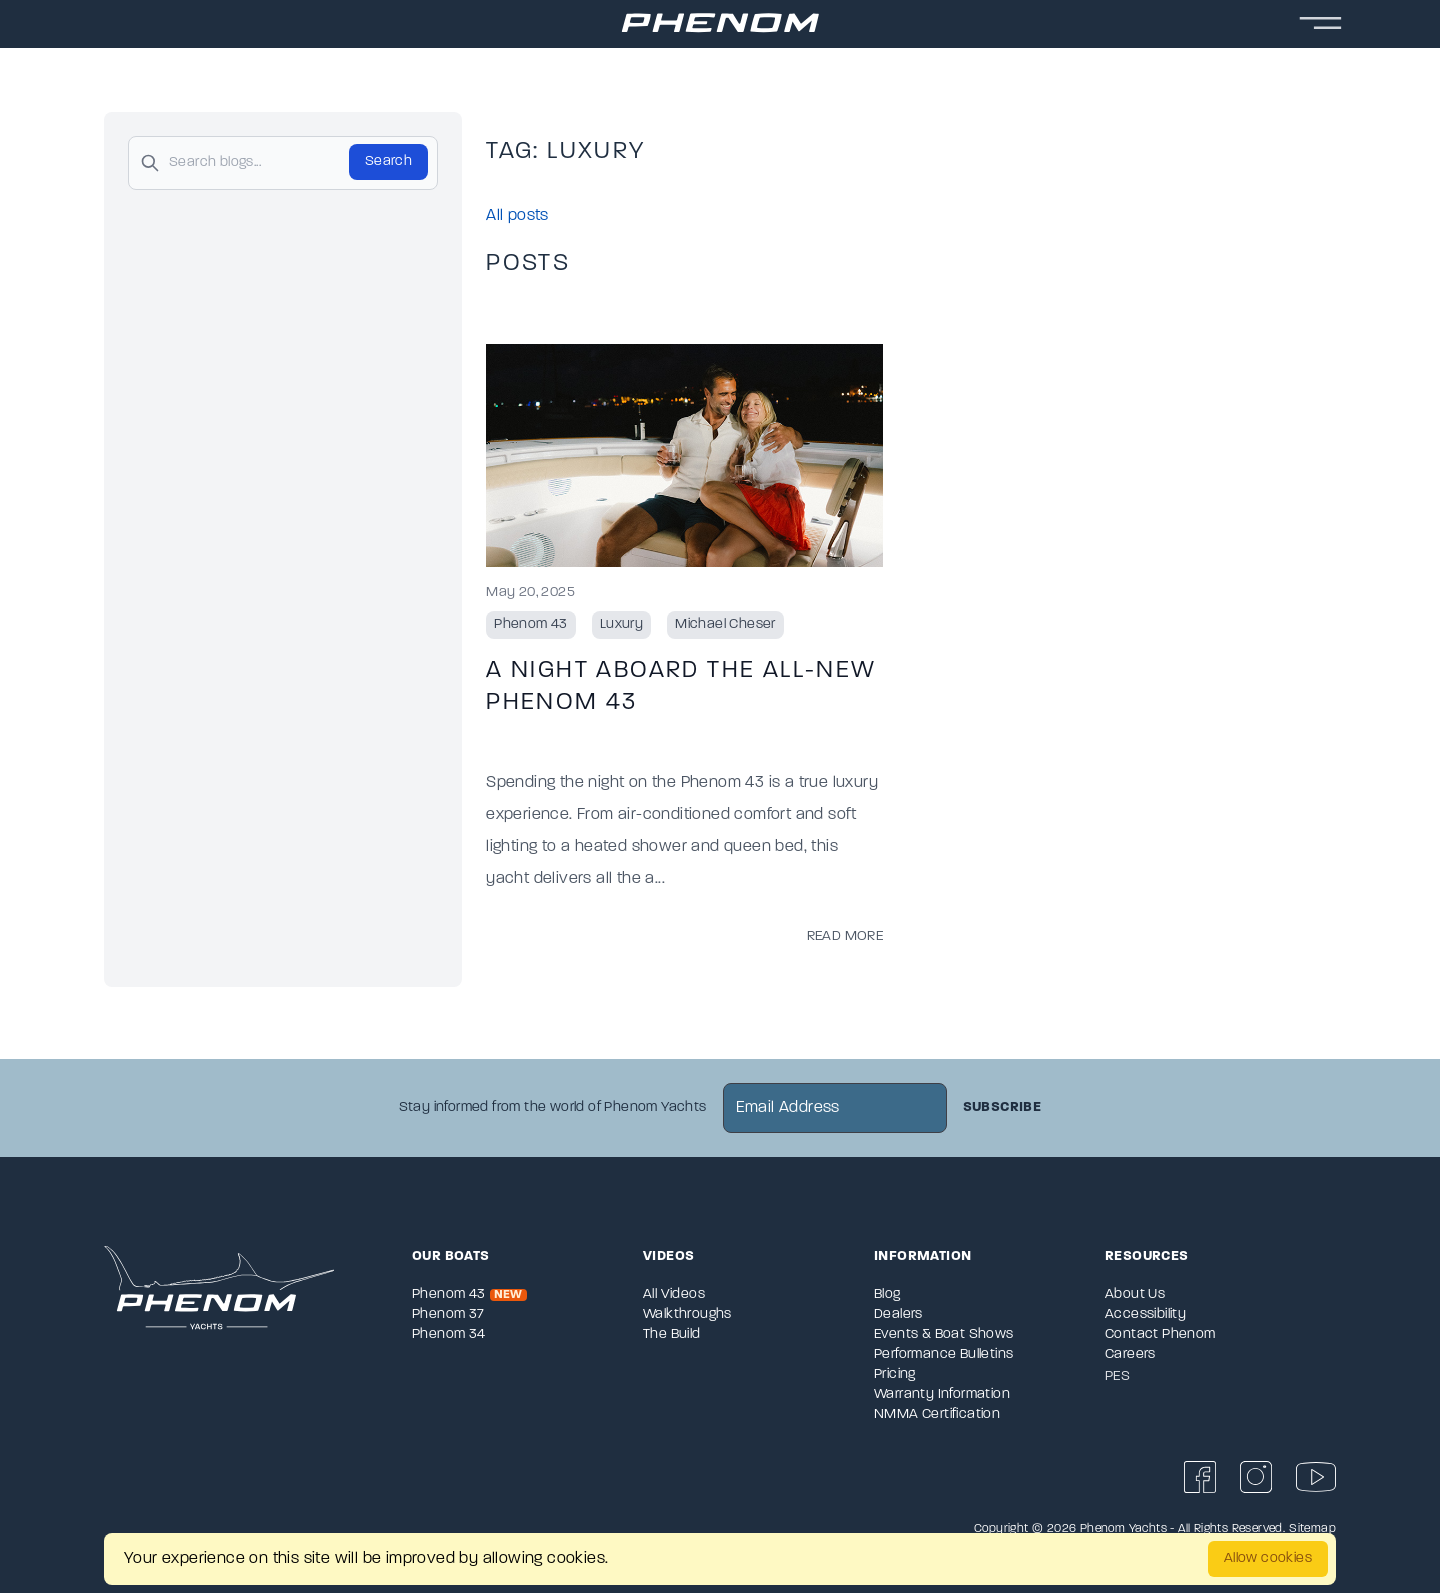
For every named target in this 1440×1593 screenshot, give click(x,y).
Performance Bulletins (943, 1354)
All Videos (674, 1294)
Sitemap (1312, 1529)
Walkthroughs (687, 1314)
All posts (517, 216)
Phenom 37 (448, 1314)
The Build (672, 1334)
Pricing (895, 1374)
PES (1117, 1376)
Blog (887, 1294)
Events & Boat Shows (944, 1334)
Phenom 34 (449, 1334)
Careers (1130, 1354)
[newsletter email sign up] (835, 1108)
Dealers (898, 1314)
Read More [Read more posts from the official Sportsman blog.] (845, 936)
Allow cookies (1268, 1558)
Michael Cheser (725, 624)
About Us (1135, 1294)
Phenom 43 (531, 624)
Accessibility (1145, 1314)
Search (388, 161)
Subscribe (1002, 1107)
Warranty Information (942, 1394)
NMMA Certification (937, 1414)
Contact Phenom (1160, 1334)
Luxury (621, 624)
